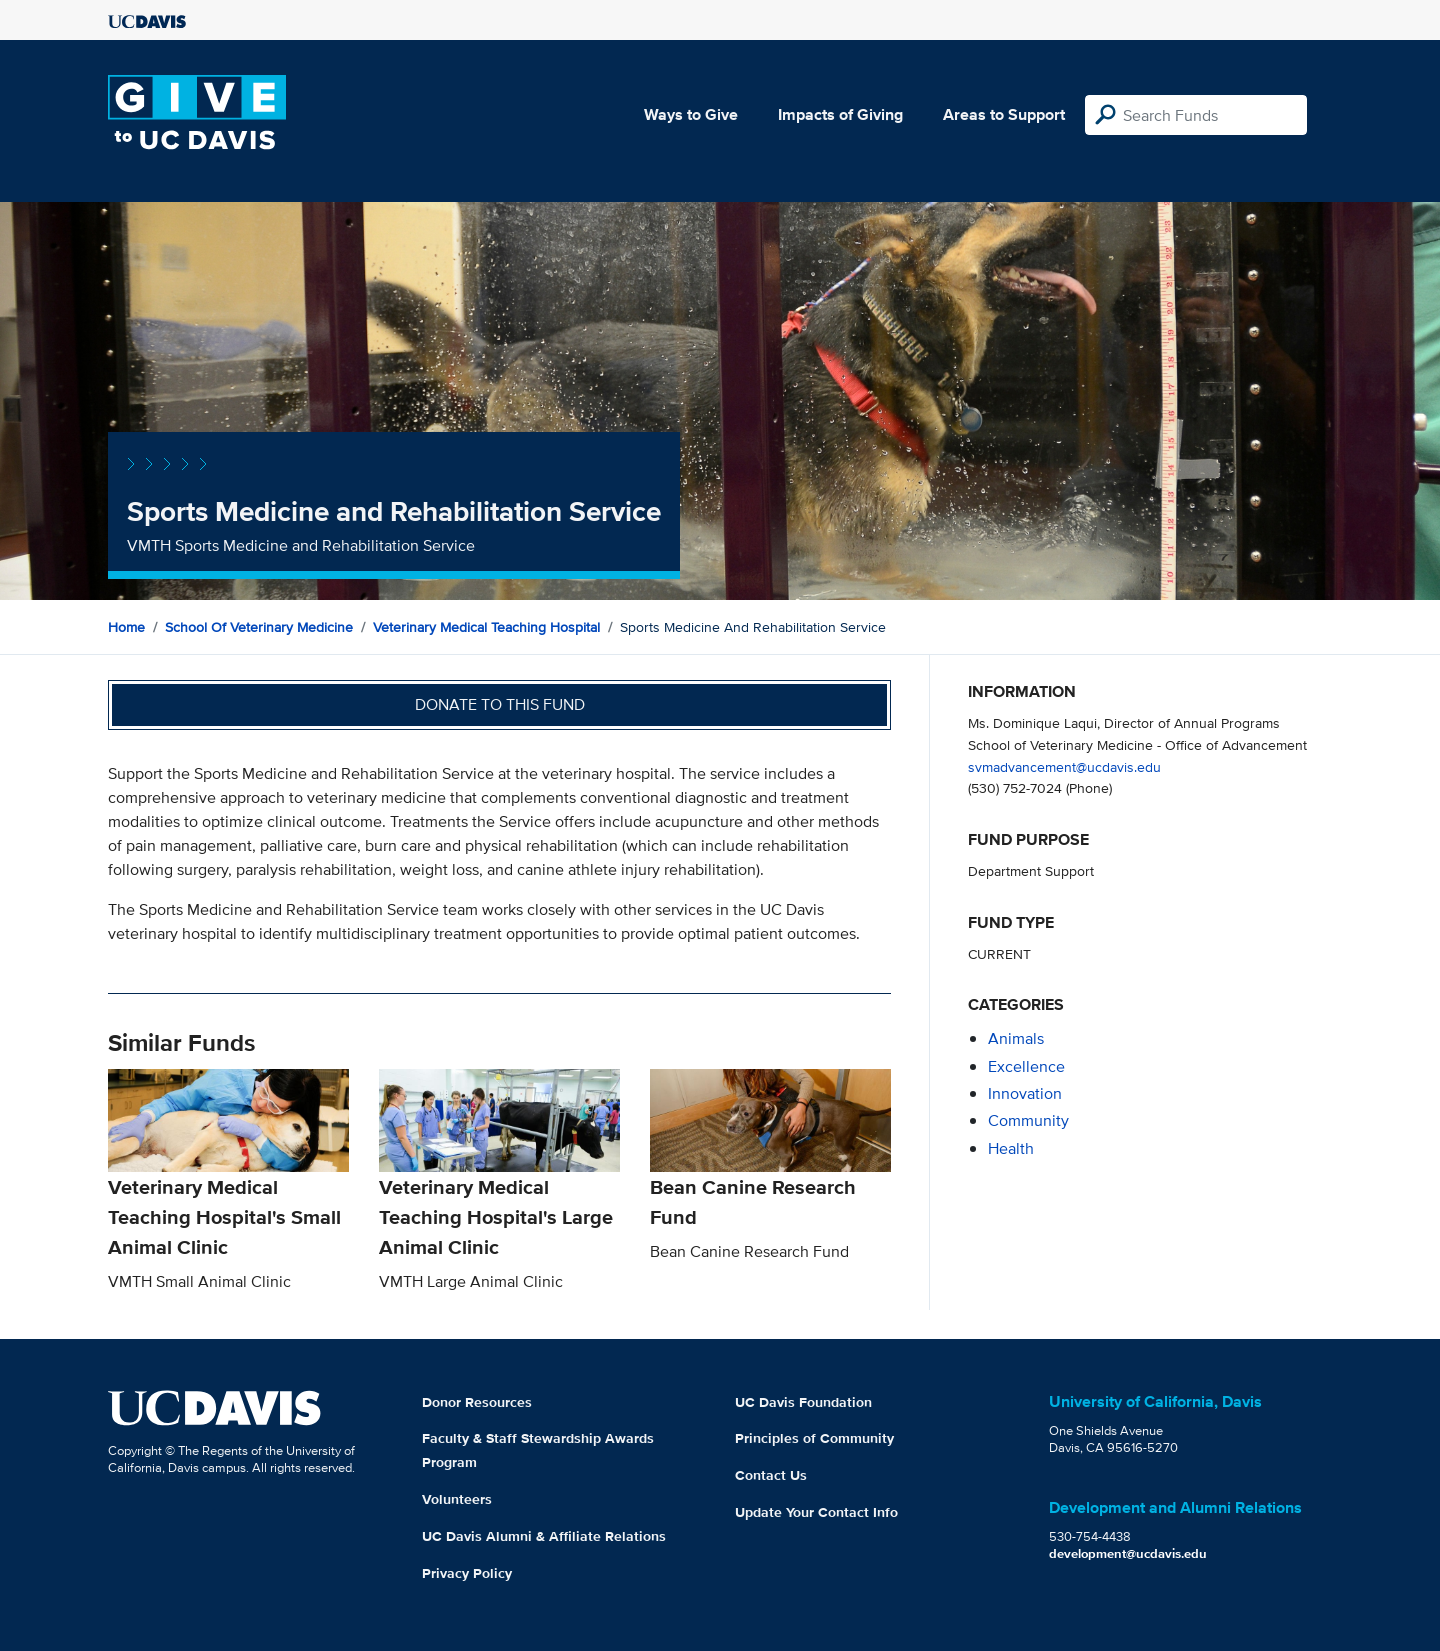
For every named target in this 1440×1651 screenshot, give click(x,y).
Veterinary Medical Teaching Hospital (486, 627)
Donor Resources (477, 1402)
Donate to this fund (500, 704)
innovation (1025, 1093)
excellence (1026, 1066)
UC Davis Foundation (803, 1402)
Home (126, 627)
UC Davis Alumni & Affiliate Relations (544, 1536)
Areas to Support (1004, 114)
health (1011, 1148)
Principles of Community (814, 1438)
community (1028, 1120)
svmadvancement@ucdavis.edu (1064, 766)
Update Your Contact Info (816, 1512)
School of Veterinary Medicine (259, 627)
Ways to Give (691, 114)
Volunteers (457, 1499)
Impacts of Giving (840, 114)
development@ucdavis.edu (1128, 1553)
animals (1016, 1038)
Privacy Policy (467, 1573)
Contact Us (771, 1475)
